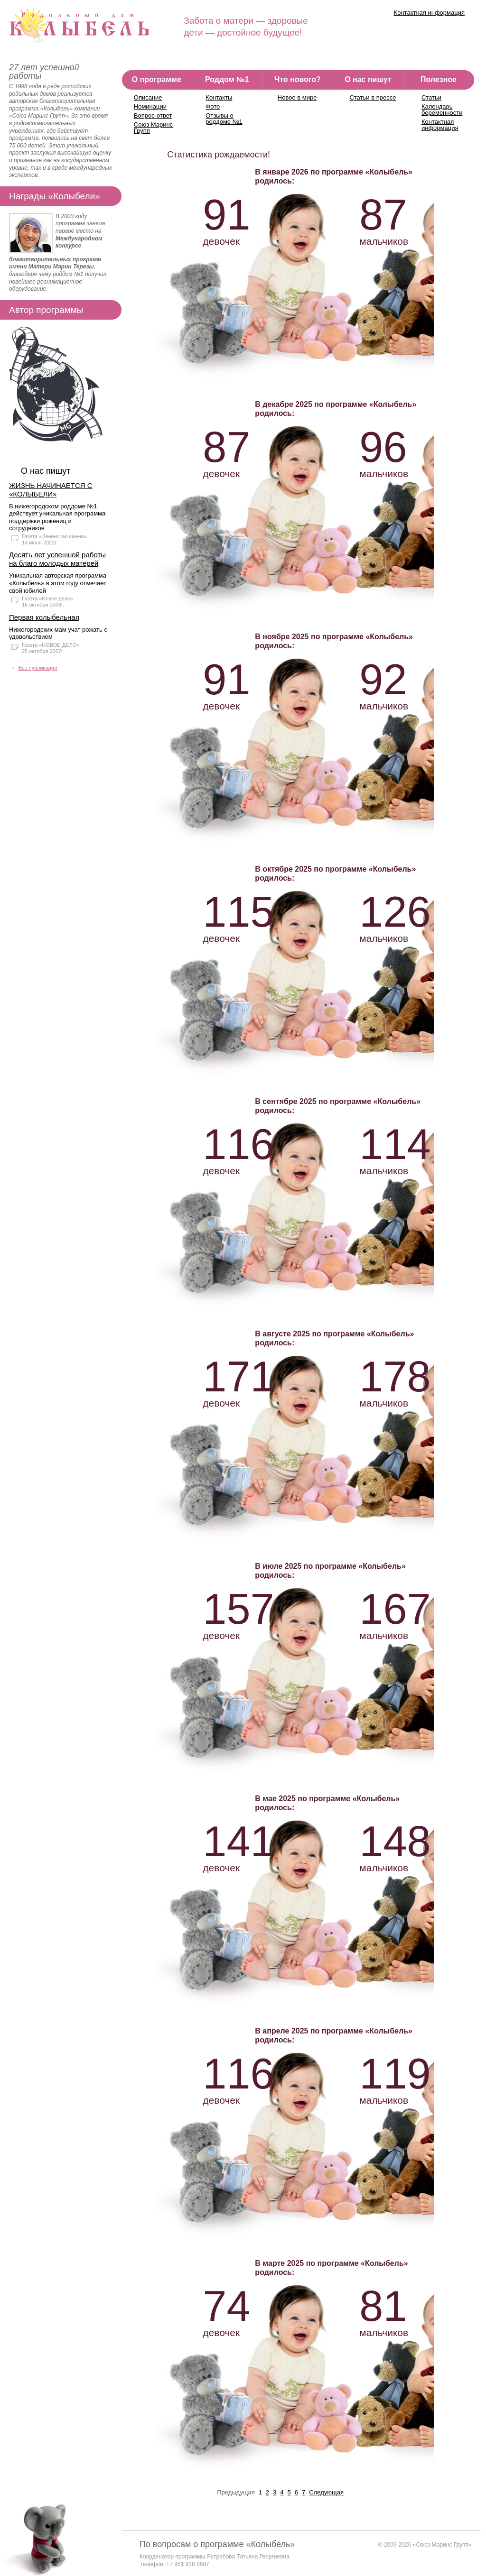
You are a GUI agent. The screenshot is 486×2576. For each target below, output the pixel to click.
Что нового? (297, 79)
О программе (156, 79)
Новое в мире (297, 97)
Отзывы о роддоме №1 (224, 118)
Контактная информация (429, 12)
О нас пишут (368, 79)
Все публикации (38, 668)
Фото (213, 106)
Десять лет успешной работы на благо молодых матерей (57, 559)
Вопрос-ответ (153, 115)
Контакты (219, 97)
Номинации (150, 106)
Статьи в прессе (372, 97)
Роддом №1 (227, 79)
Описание (148, 97)
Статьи (431, 97)
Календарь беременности (441, 109)
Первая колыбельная (44, 617)
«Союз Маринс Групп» (442, 2544)
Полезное (439, 79)
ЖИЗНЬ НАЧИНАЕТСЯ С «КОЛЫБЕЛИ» (51, 489)
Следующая (326, 2492)
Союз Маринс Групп (153, 127)
